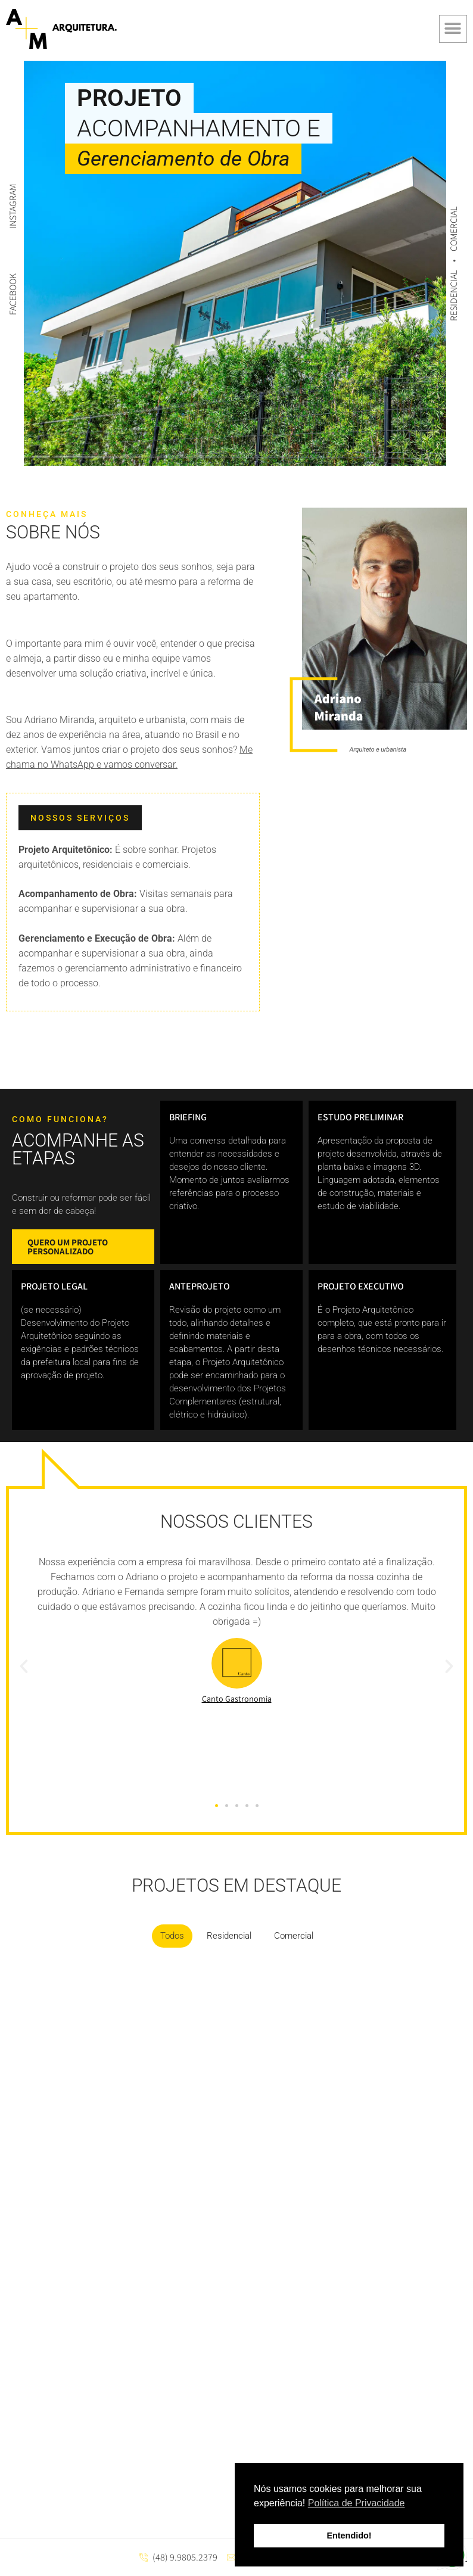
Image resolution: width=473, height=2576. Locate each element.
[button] (453, 29)
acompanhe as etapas (78, 1149)
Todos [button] (172, 1935)
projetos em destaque (236, 1885)
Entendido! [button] (348, 2535)
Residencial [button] (229, 1935)
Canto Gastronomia (237, 1698)
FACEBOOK (13, 294)
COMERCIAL (453, 228)
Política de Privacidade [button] (356, 2503)
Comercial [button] (293, 1935)
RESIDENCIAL (453, 293)
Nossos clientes (236, 1521)
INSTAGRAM (13, 206)
